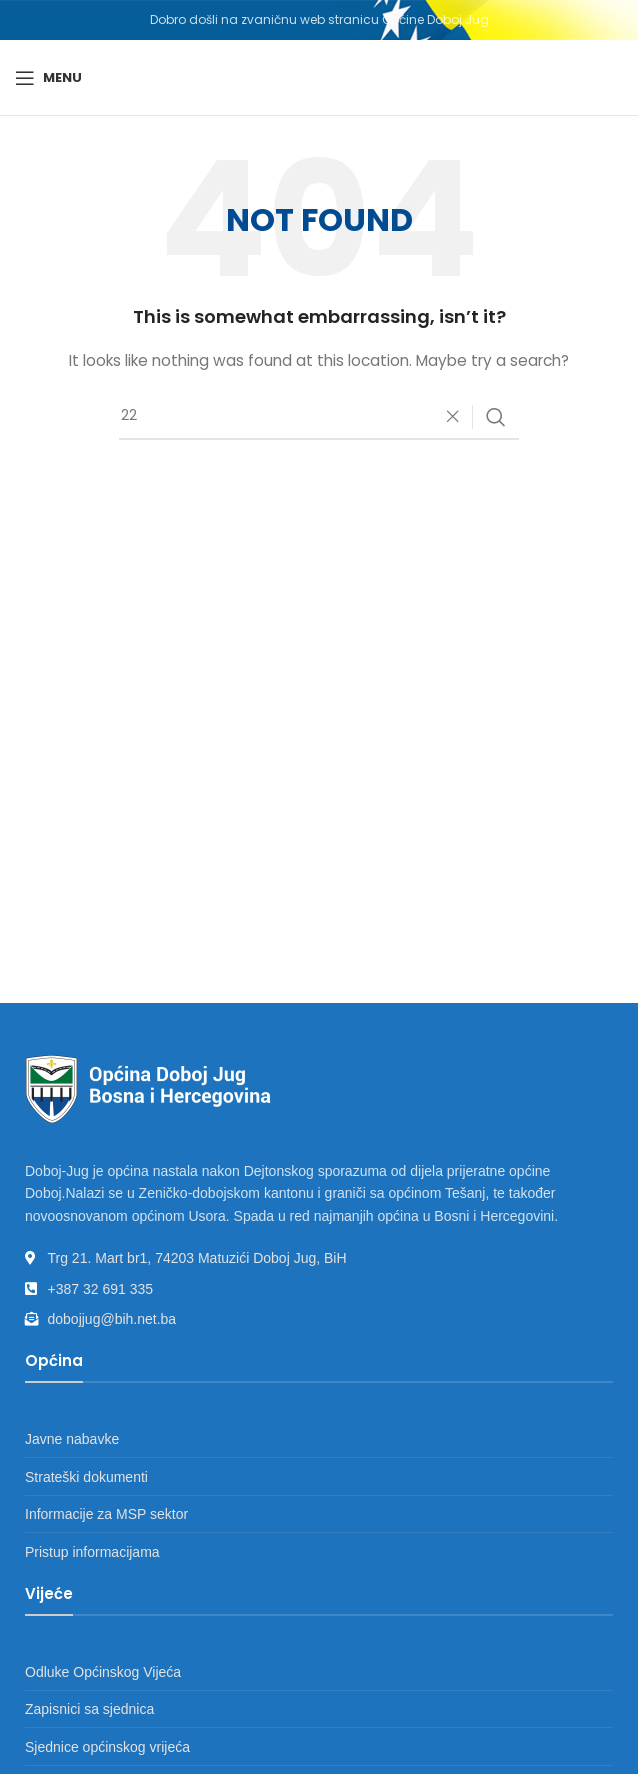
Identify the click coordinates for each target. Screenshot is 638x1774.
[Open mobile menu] (48, 78)
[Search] (319, 417)
